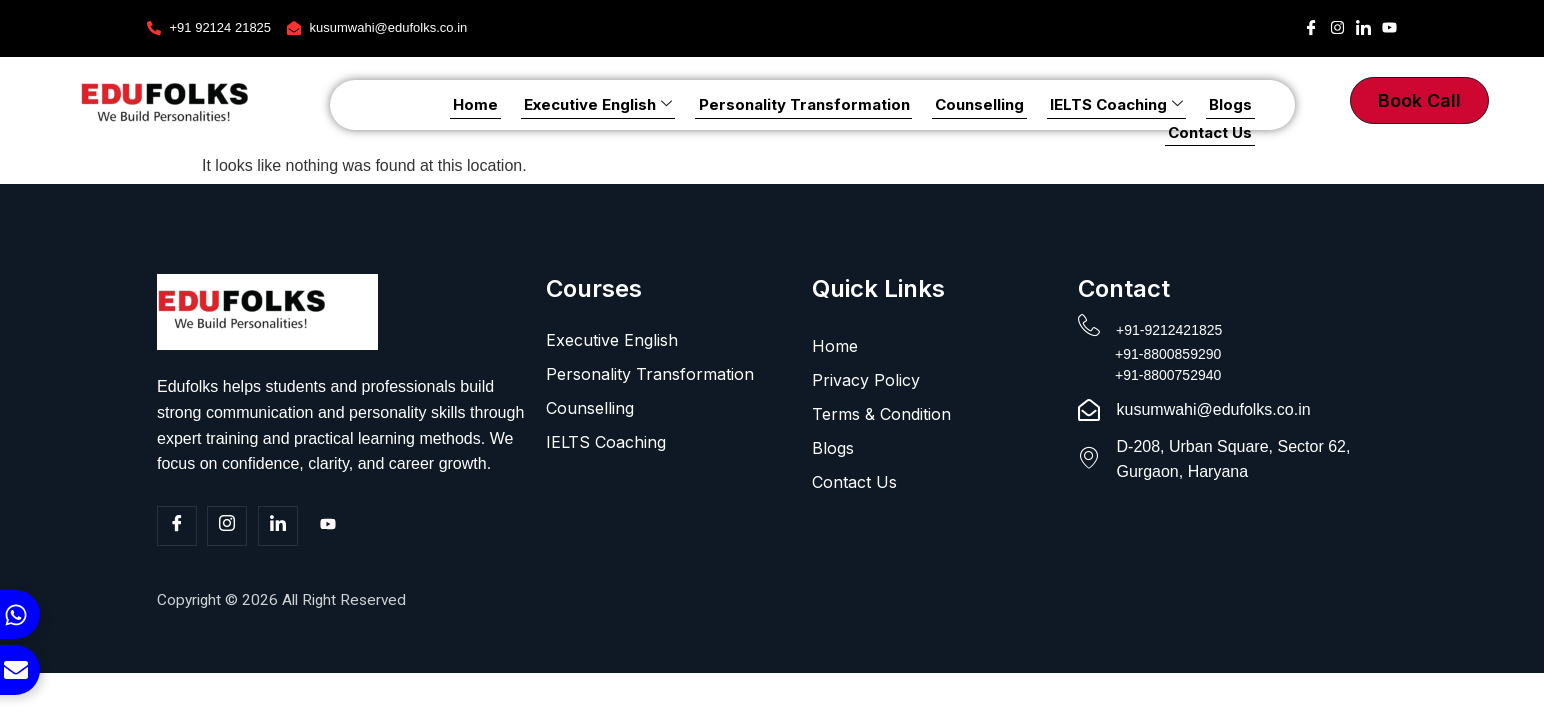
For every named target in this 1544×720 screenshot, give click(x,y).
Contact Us (1213, 104)
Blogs (1129, 104)
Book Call (1419, 100)
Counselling (889, 104)
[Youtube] (328, 527)
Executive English (519, 104)
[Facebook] (177, 526)
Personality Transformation (719, 104)
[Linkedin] (278, 526)
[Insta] (227, 526)
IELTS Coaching (1020, 104)
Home (402, 104)
